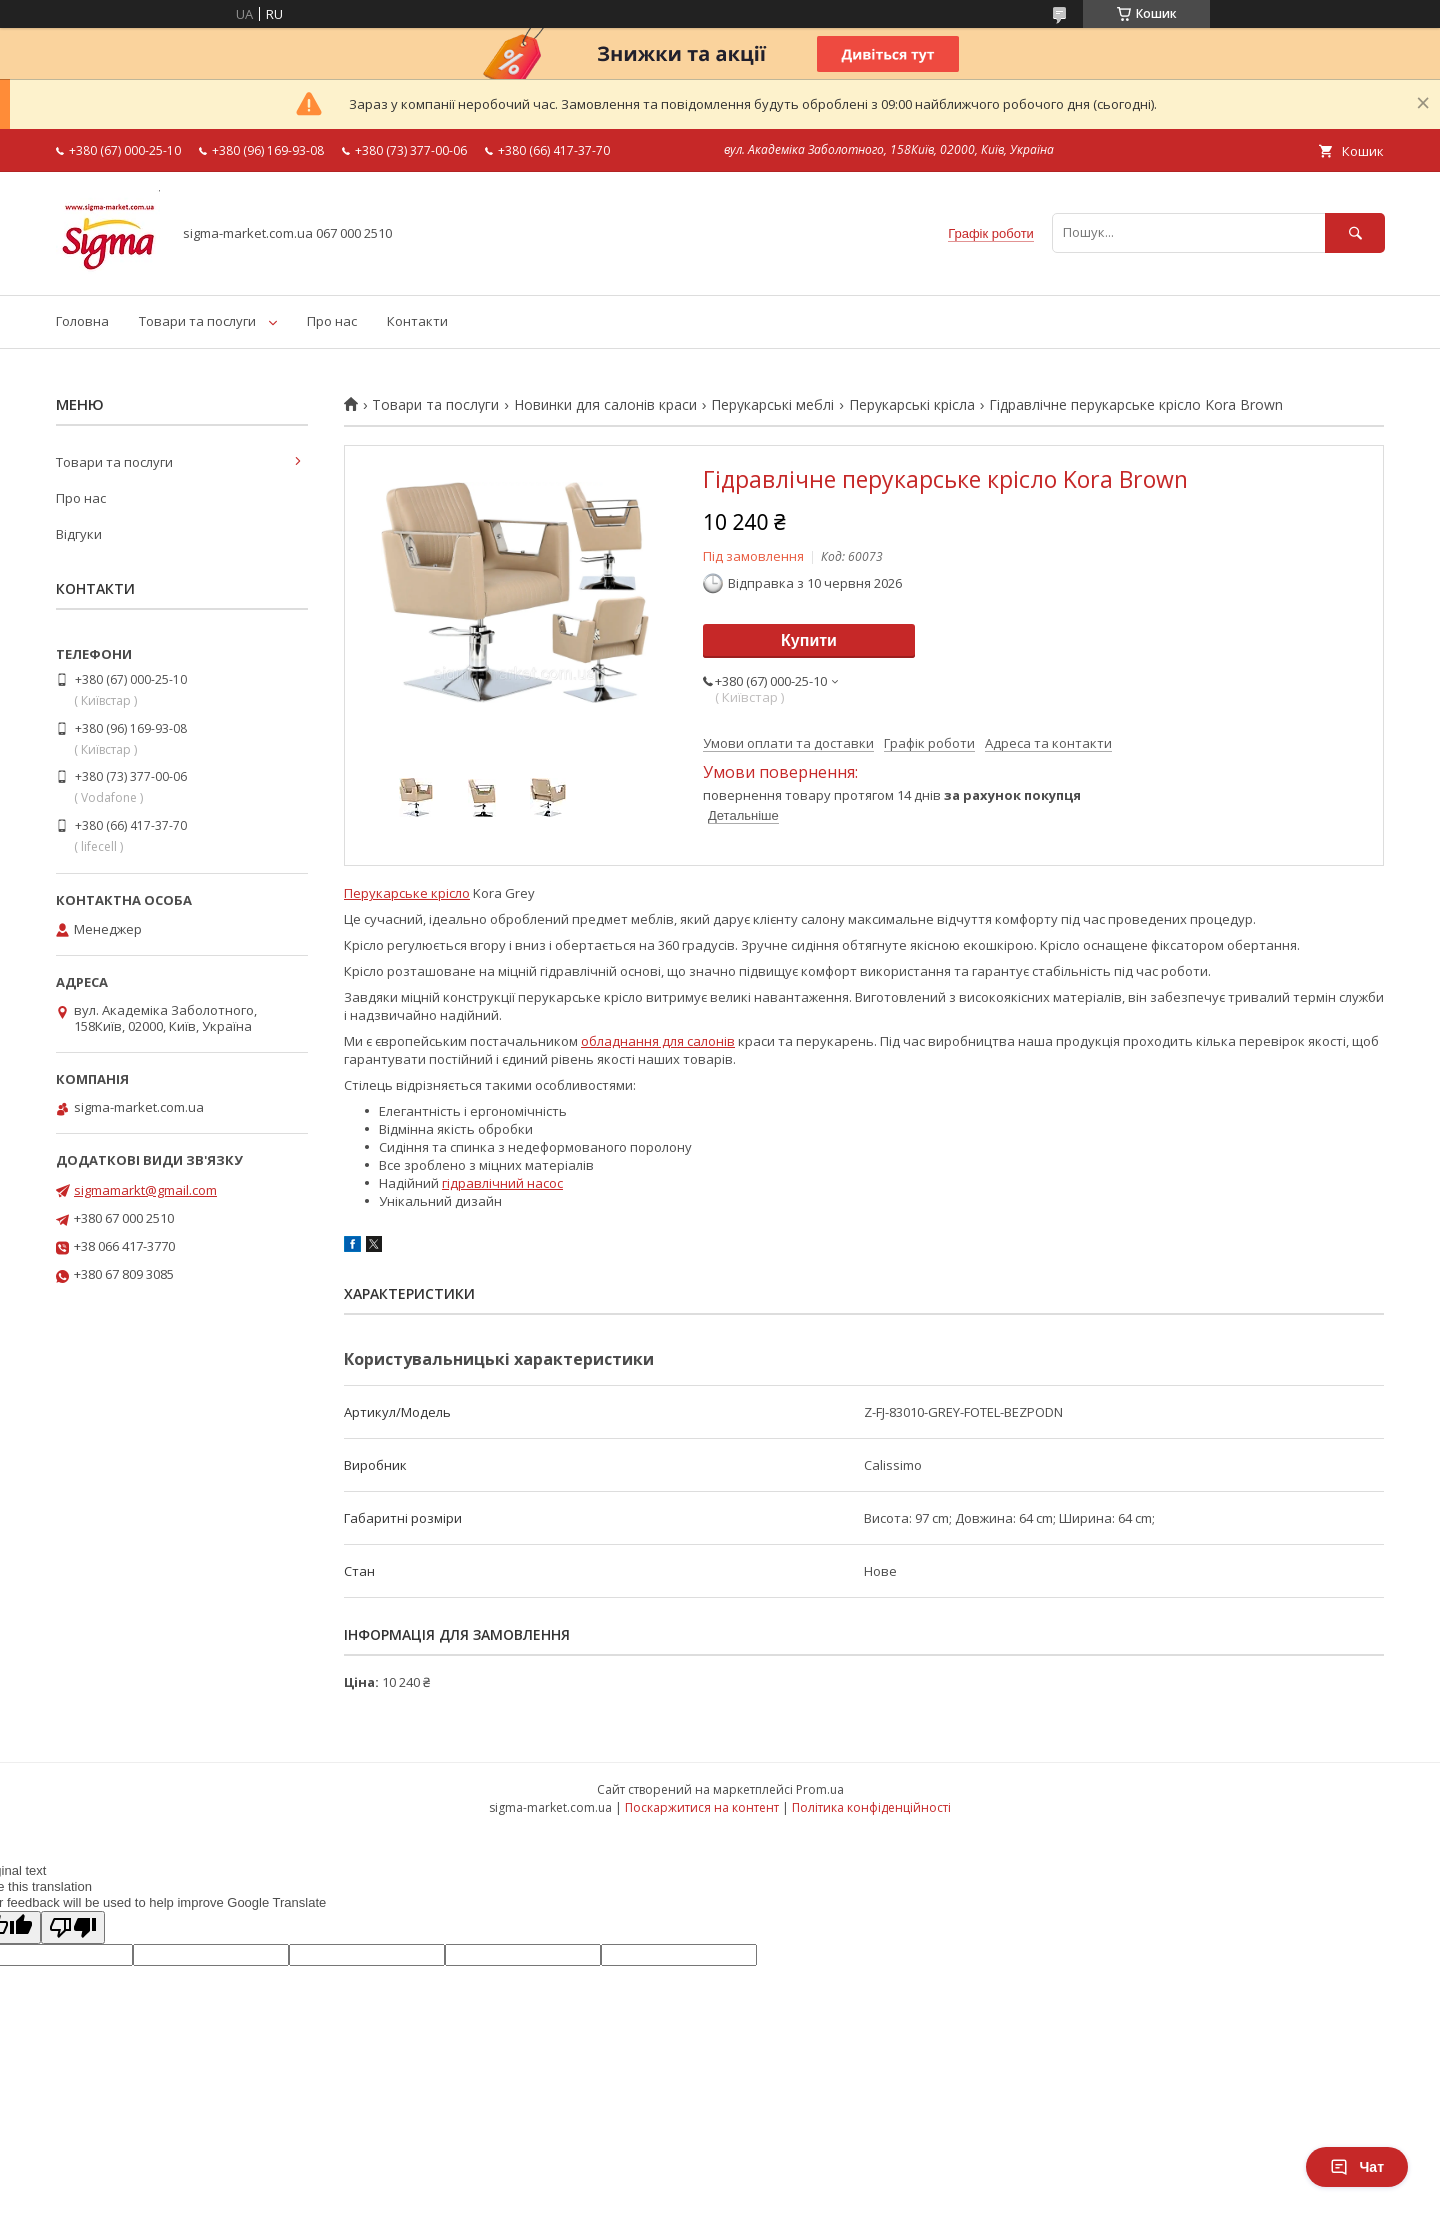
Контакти (417, 321)
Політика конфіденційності (871, 1807)
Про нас (332, 321)
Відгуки (79, 534)
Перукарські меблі (772, 405)
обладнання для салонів (658, 1041)
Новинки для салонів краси (605, 405)
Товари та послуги (197, 321)
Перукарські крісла (912, 405)
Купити (809, 640)
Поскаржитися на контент (702, 1807)
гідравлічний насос (502, 1183)
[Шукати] (1355, 232)
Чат (1357, 2167)
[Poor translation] (73, 1927)
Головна (82, 321)
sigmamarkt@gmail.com (145, 1190)
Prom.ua (820, 1789)
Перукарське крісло (407, 893)
